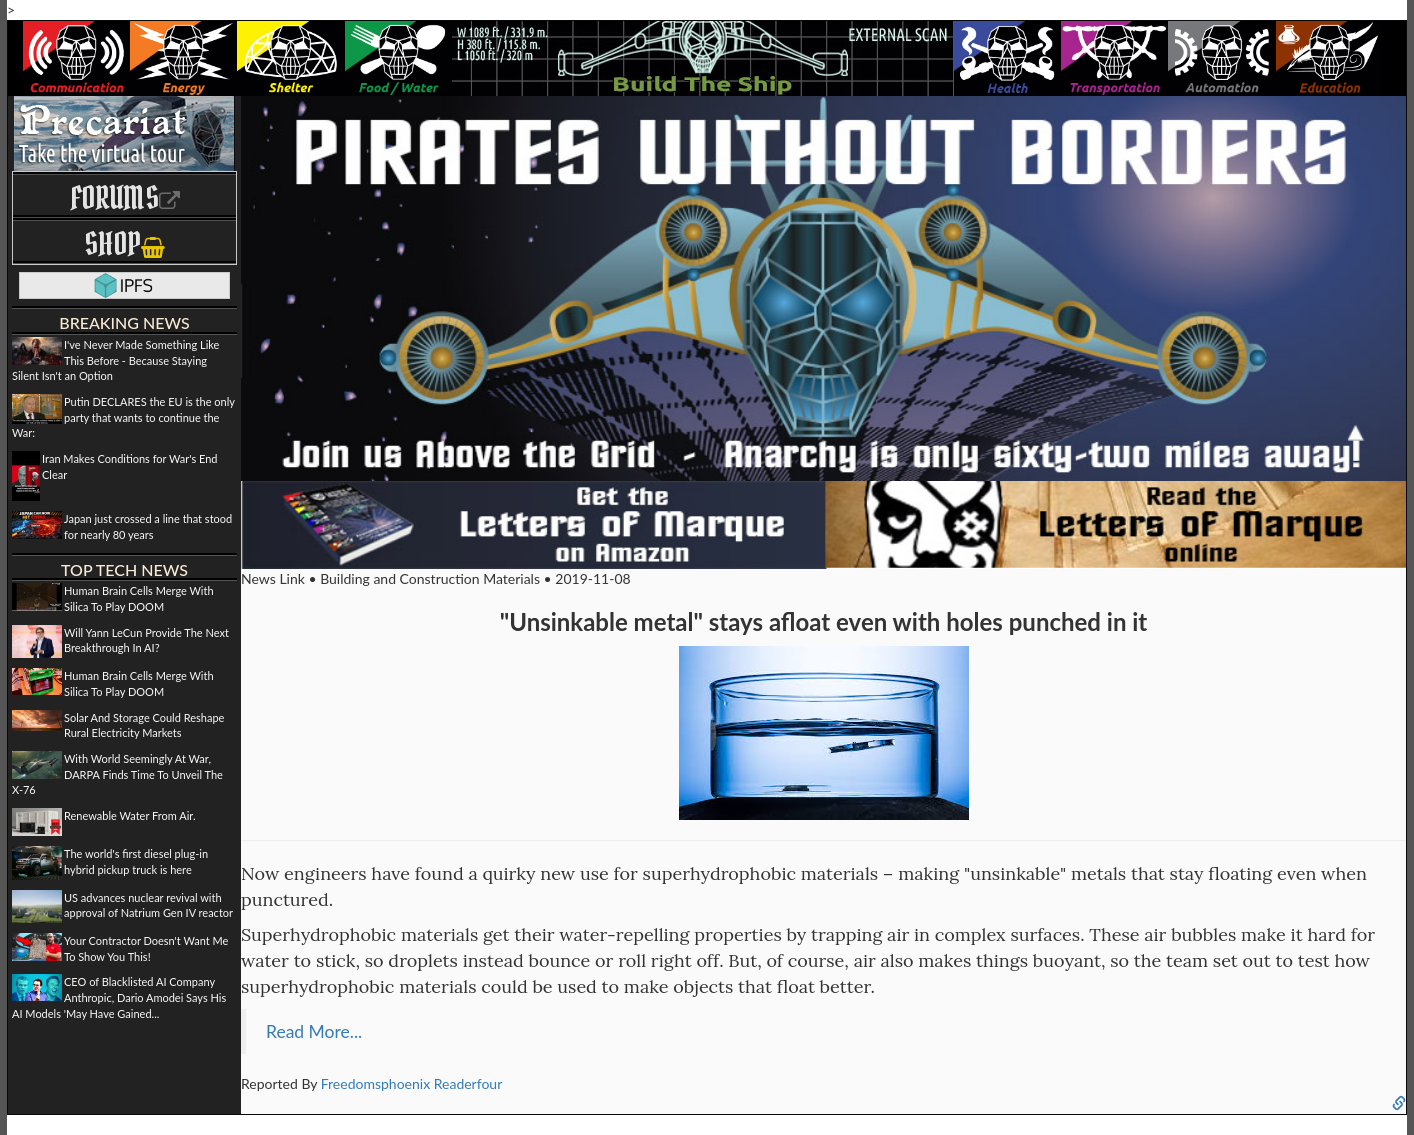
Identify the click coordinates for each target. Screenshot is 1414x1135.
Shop (124, 243)
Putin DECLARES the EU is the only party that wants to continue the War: (123, 417)
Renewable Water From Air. (129, 815)
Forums (125, 197)
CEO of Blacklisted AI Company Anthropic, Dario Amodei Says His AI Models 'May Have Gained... (119, 997)
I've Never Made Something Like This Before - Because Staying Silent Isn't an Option (115, 360)
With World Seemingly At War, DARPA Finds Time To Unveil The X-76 (117, 774)
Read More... (314, 1031)
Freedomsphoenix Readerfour (412, 1083)
